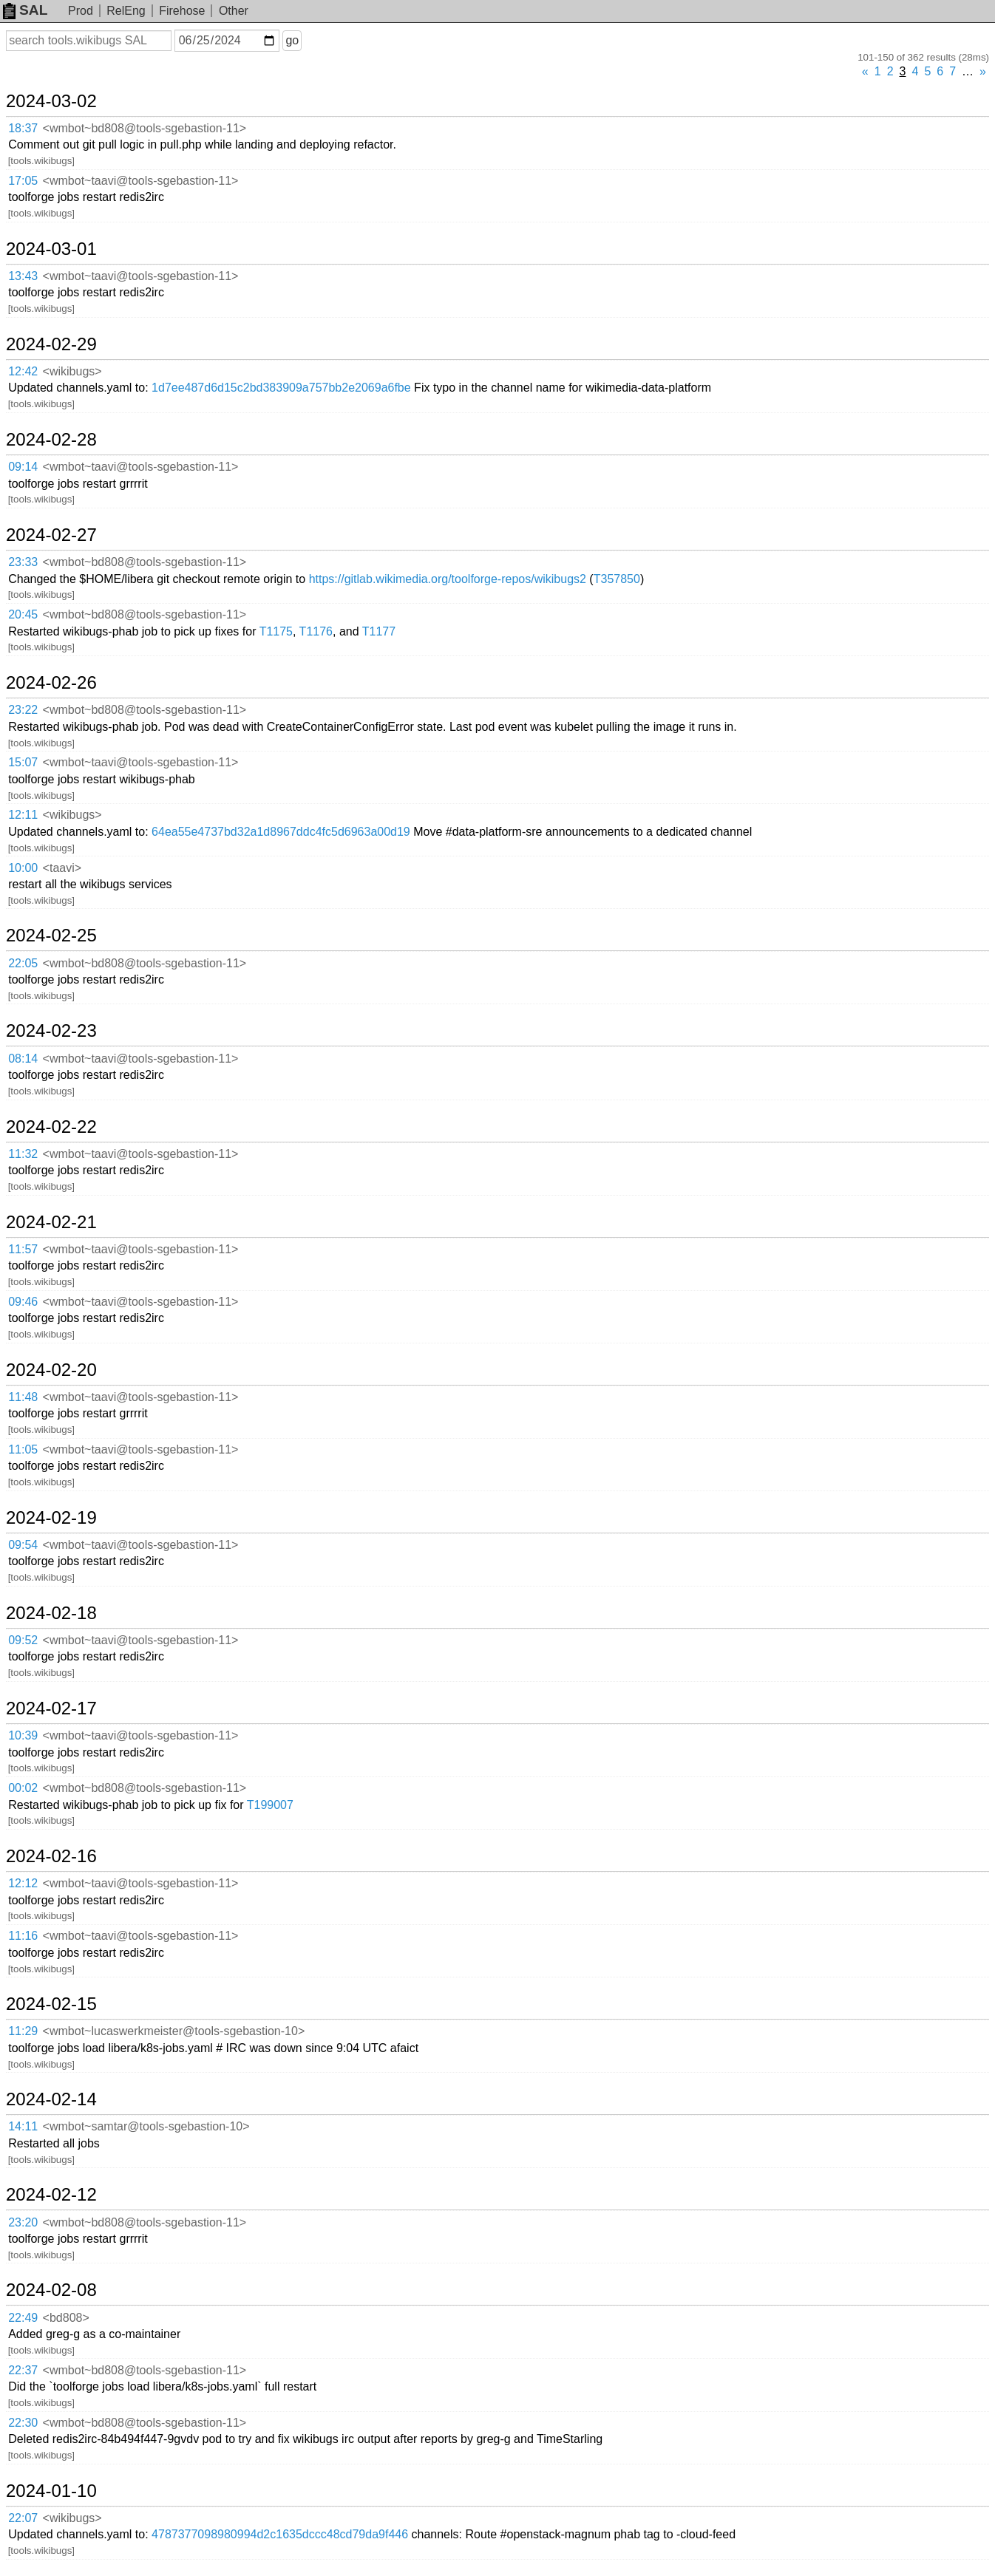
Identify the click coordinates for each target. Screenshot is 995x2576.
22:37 (23, 2370)
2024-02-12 (51, 2195)
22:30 (23, 2422)
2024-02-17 (51, 1708)
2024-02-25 (51, 935)
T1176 (316, 631)
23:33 (23, 562)
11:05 (23, 1449)
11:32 (23, 1154)
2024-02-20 (51, 1370)
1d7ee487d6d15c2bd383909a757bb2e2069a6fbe (281, 387)
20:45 (23, 614)
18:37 (23, 128)
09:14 (23, 466)
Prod (80, 10)
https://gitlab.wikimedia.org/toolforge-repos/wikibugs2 (447, 579)
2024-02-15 (51, 2004)
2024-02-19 (51, 1518)
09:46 (23, 1301)
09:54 (23, 1545)
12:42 (23, 371)
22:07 (23, 2518)
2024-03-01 (51, 249)
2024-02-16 (51, 1856)
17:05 (23, 180)
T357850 (617, 579)
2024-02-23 (51, 1031)
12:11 (23, 814)
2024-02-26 (51, 683)
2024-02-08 (51, 2290)
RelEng (125, 10)
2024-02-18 (51, 1613)
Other (233, 10)
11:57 (23, 1249)
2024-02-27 (51, 535)
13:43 (23, 276)
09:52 (23, 1640)
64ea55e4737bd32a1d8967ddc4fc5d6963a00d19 (281, 831)
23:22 (23, 709)
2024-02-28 (51, 440)
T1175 (276, 631)
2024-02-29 (51, 344)
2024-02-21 (51, 1222)
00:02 (23, 1788)
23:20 (23, 2222)
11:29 (23, 2031)
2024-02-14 (51, 2099)
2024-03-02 (51, 101)
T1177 (378, 631)
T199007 (270, 1805)
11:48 (23, 1397)
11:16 (23, 1935)
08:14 (23, 1058)
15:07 (23, 762)
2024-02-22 (51, 1127)
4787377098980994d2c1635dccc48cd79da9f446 (280, 2534)
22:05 (23, 963)
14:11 (23, 2126)
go (292, 40)
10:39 (23, 1735)
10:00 (23, 868)
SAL (25, 10)
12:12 (23, 1883)
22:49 (23, 2317)
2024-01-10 (51, 2491)
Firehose (182, 10)
